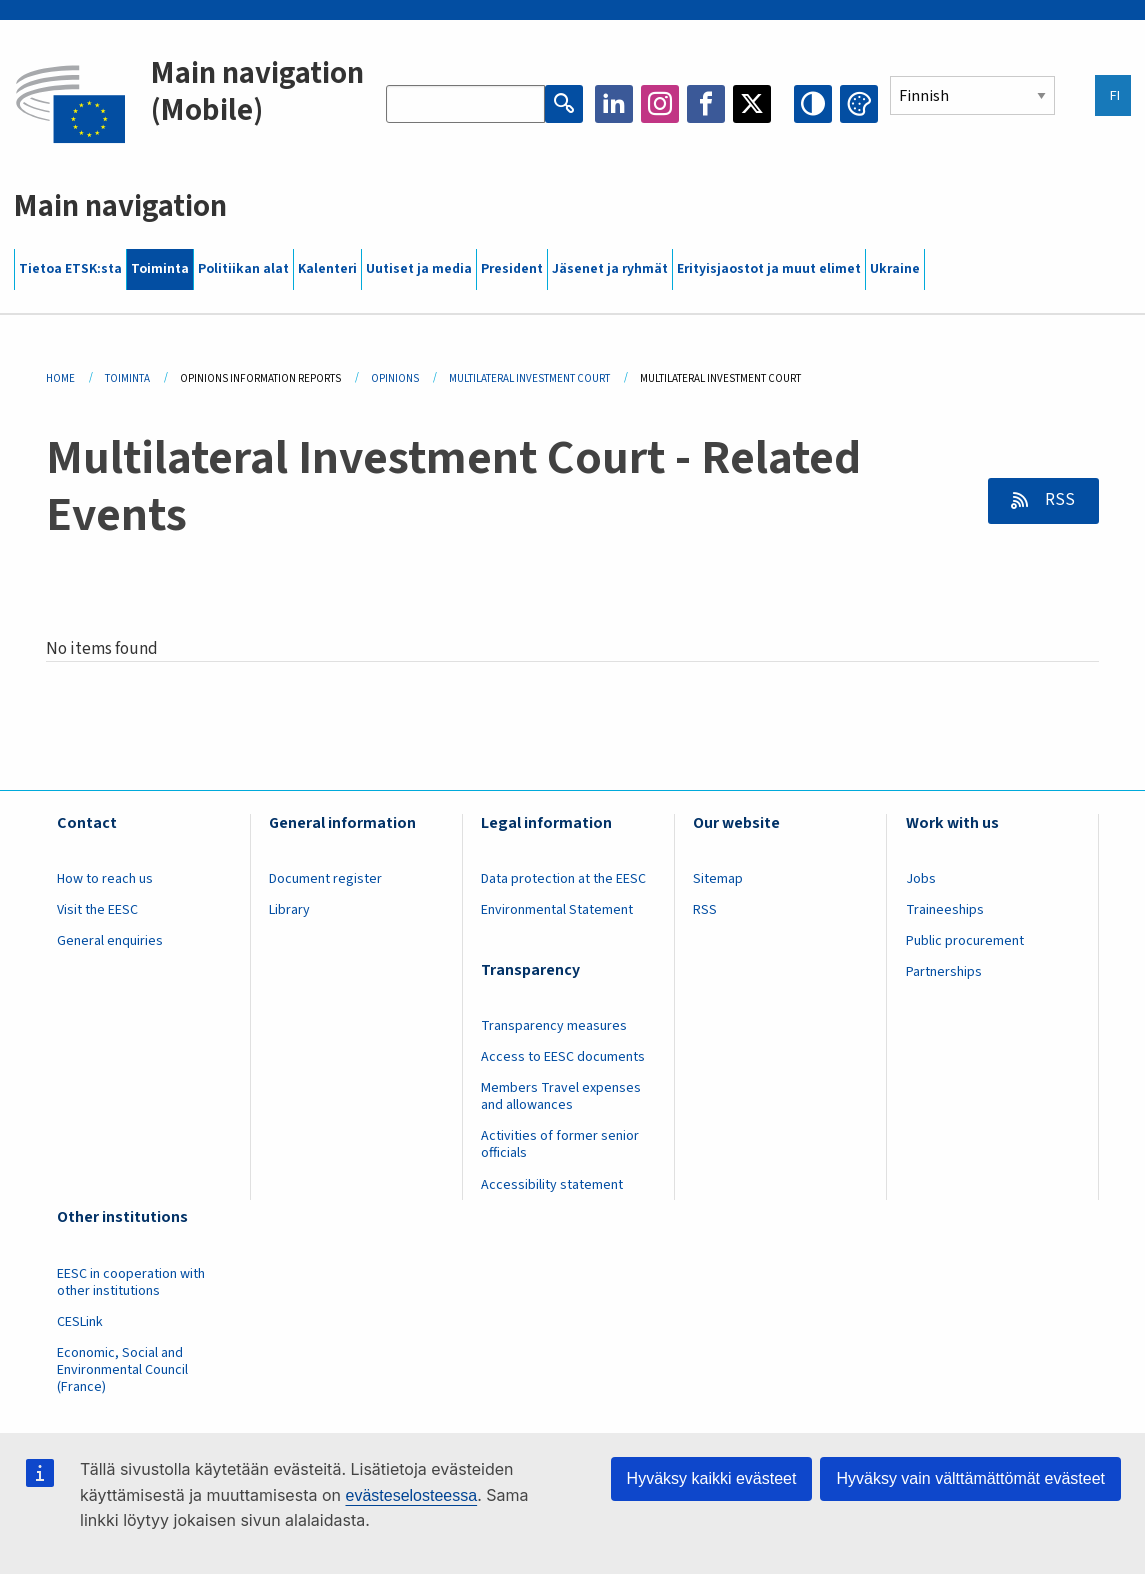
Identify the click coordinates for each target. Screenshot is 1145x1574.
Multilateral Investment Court (529, 378)
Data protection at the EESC (563, 879)
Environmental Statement (557, 910)
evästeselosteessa (411, 1495)
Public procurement (965, 941)
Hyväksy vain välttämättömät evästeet (970, 1478)
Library (289, 910)
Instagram (660, 104)
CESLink (80, 1322)
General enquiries (110, 941)
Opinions (395, 378)
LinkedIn (614, 104)
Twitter (752, 104)
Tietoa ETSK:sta (70, 269)
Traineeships (945, 910)
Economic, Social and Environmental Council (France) (122, 1370)
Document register (325, 879)
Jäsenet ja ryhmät (610, 269)
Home (60, 378)
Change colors (859, 104)
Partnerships (944, 972)
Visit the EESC (97, 910)
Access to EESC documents (563, 1057)
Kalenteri (327, 269)
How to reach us (105, 879)
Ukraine (895, 269)
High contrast (813, 104)
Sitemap (718, 879)
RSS (1058, 500)
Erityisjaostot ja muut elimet (769, 269)
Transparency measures (554, 1026)
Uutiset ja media (419, 269)
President (512, 269)
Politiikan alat (243, 269)
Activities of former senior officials (560, 1144)
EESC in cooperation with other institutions (131, 1282)
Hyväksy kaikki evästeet (712, 1478)
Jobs (921, 879)
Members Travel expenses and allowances (561, 1096)
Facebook (706, 104)
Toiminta (160, 269)
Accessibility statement (552, 1185)
